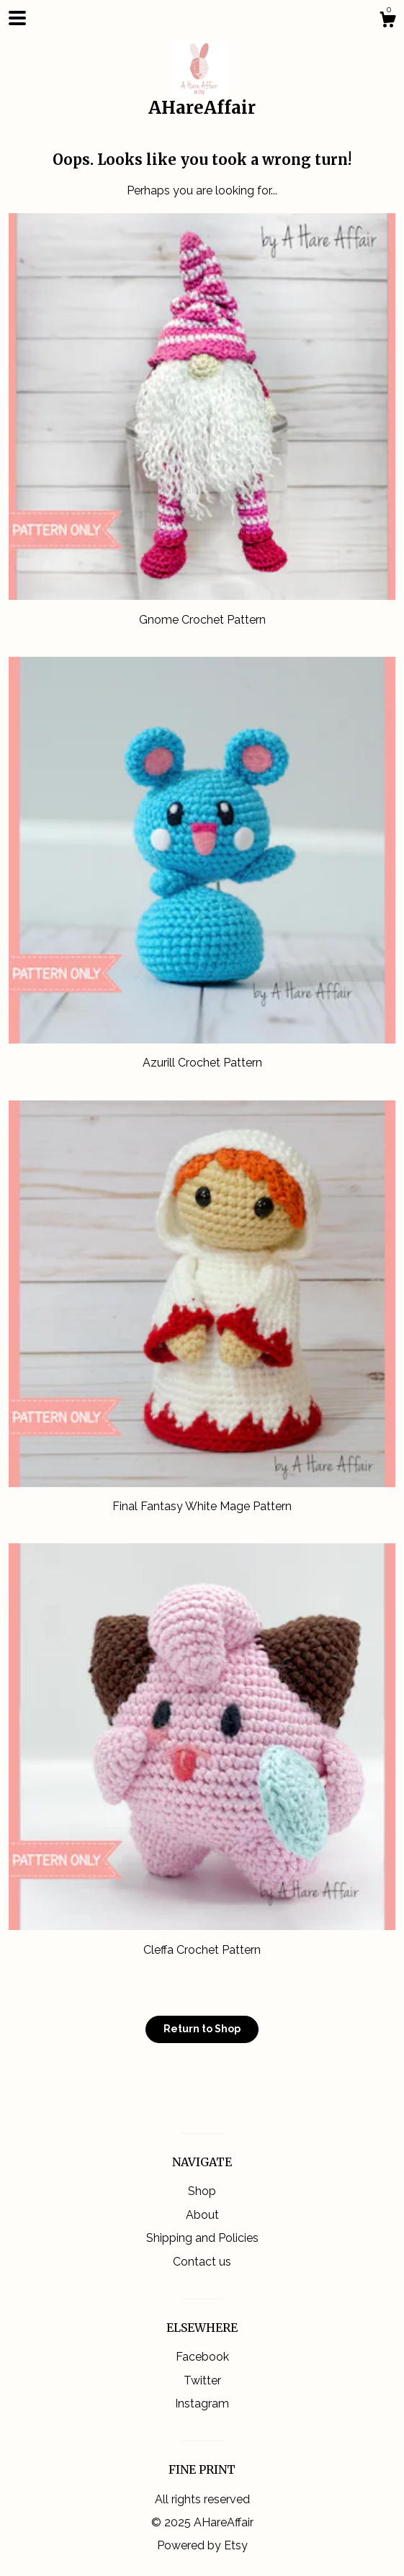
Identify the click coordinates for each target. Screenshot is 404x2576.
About (202, 2215)
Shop (202, 2191)
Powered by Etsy (202, 2545)
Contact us (202, 2261)
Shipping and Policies (202, 2238)
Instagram (202, 2403)
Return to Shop (202, 2028)
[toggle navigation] (17, 18)
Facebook (202, 2357)
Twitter (202, 2380)
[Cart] (387, 21)
